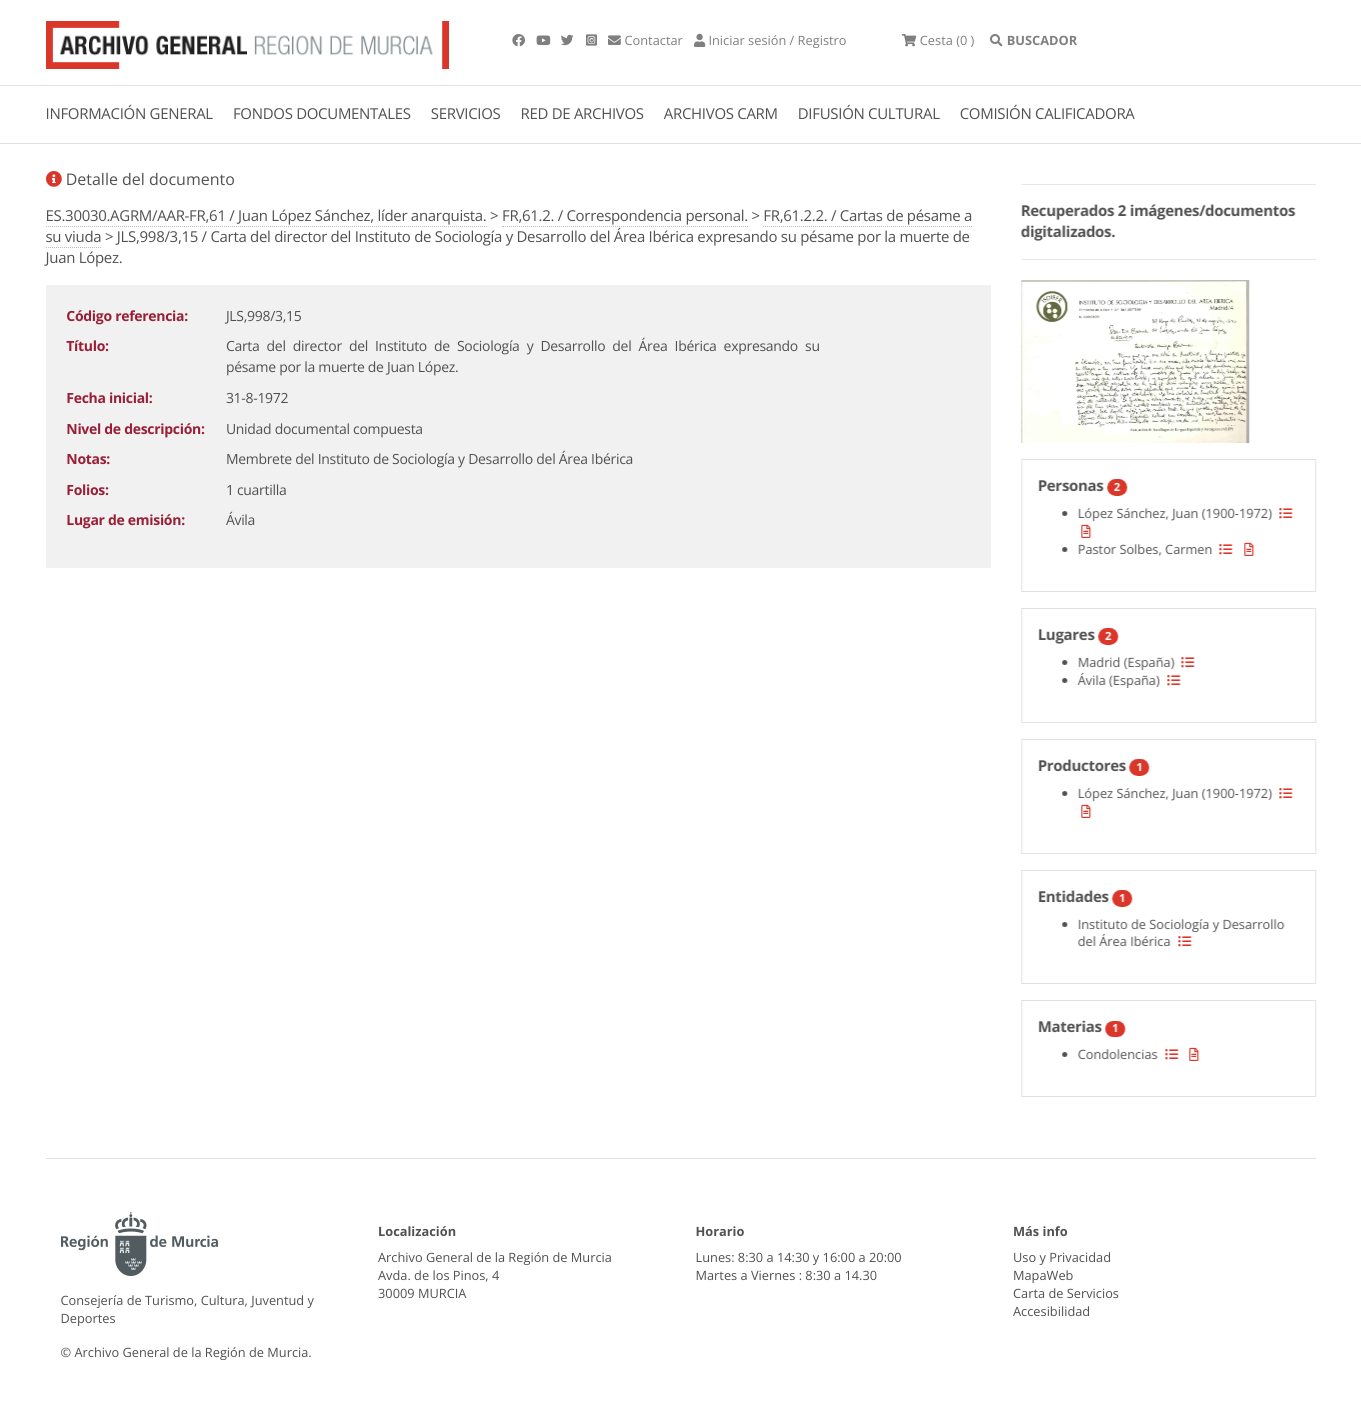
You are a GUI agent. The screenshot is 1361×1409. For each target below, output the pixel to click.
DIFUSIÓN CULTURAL (869, 114)
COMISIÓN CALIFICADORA (1047, 114)
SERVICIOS (466, 114)
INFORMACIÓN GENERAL (129, 114)
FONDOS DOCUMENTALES (322, 114)
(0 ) (938, 40)
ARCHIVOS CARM (721, 114)
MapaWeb (1043, 1275)
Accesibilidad (1051, 1311)
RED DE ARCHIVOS (582, 114)
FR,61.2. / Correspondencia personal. (625, 216)
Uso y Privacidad (1062, 1257)
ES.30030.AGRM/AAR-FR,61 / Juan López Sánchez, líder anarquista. (266, 216)
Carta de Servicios (1066, 1293)
